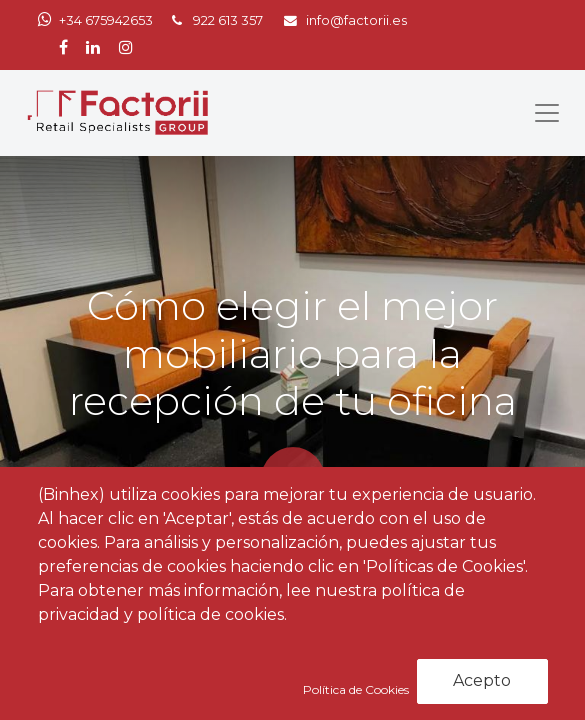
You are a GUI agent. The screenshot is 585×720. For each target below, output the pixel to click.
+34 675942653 (106, 20)
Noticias (160, 611)
